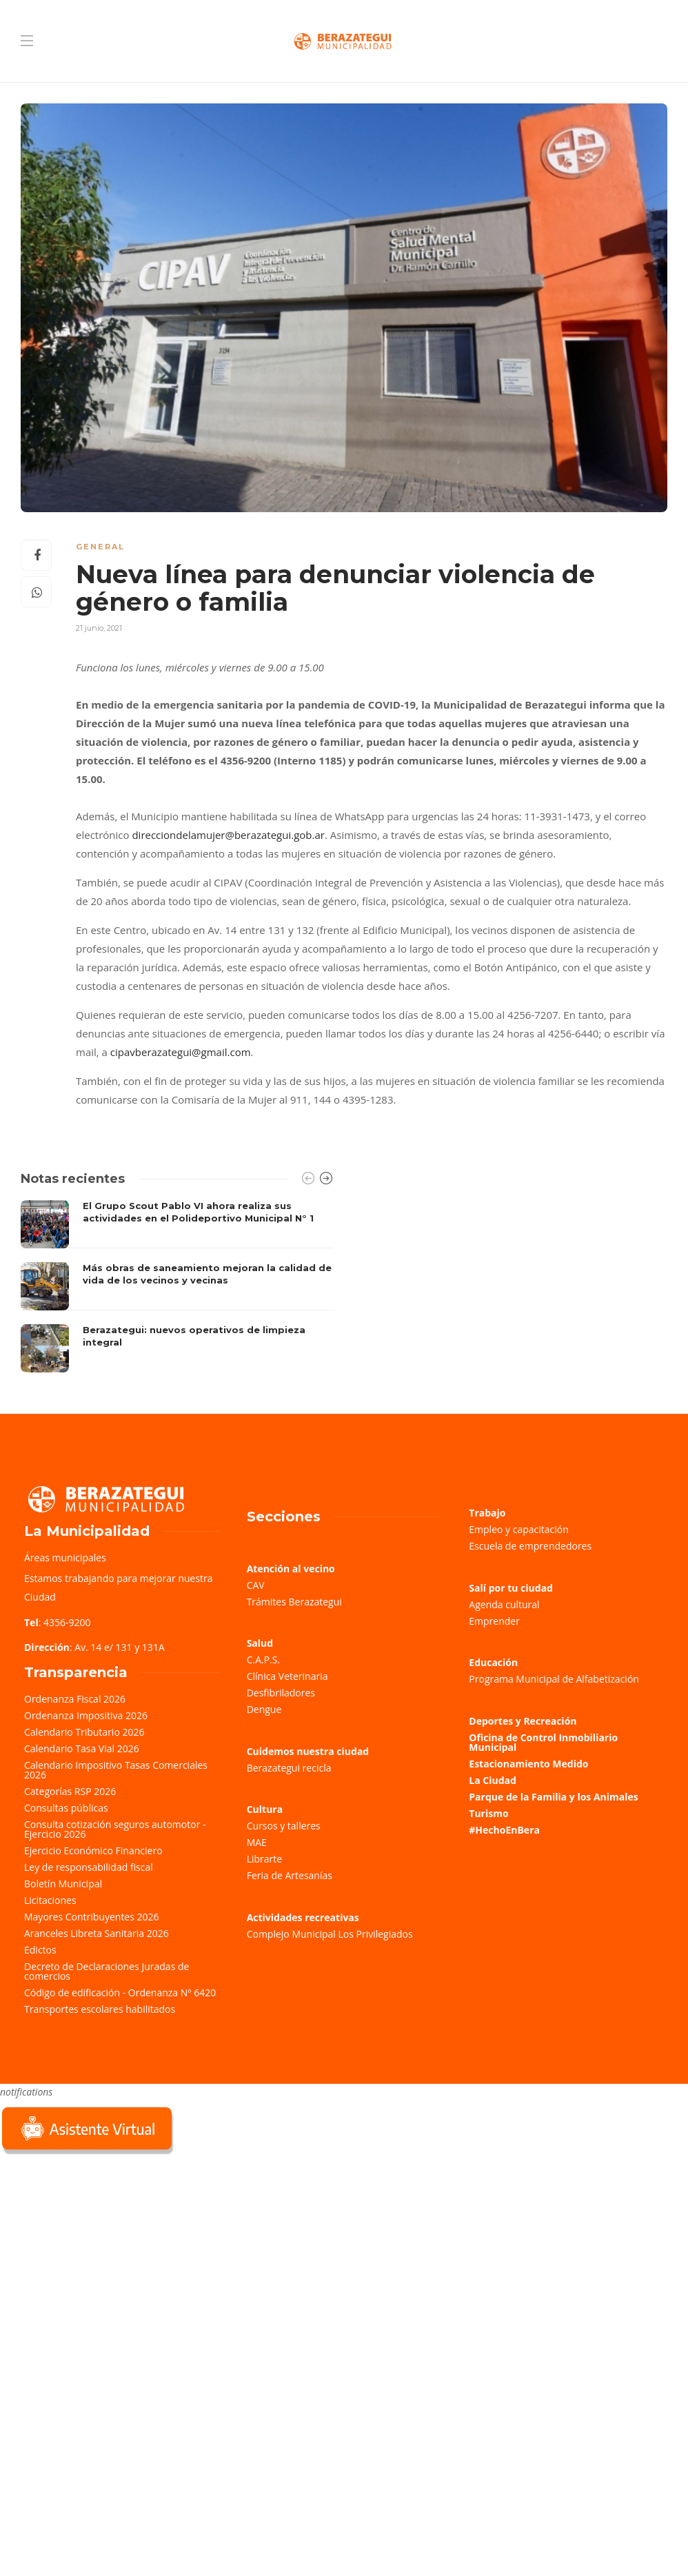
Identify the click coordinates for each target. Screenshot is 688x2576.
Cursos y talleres (284, 1825)
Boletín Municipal (63, 1883)
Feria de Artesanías (289, 1875)
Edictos (40, 1949)
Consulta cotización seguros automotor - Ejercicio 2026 (115, 1829)
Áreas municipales (65, 1557)
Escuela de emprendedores (530, 1545)
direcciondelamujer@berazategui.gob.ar (228, 835)
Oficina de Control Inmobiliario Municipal (543, 1742)
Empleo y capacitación (519, 1529)
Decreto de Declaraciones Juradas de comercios (106, 1971)
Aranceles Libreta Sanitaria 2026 (96, 1933)
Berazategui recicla (289, 1767)
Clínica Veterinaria (287, 1676)
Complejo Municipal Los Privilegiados (330, 1933)
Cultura (265, 1809)
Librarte (264, 1858)
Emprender (494, 1620)
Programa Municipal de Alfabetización (554, 1678)
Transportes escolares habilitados (99, 2009)
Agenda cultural (504, 1604)
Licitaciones (50, 1900)
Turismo (488, 1813)
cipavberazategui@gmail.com (180, 1052)
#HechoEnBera (504, 1829)
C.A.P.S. (263, 1659)
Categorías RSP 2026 (70, 1791)
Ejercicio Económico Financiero (93, 1850)
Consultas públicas (66, 1807)
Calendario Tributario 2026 (84, 1731)
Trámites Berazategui (294, 1601)
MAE (257, 1842)
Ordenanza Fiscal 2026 (74, 1698)
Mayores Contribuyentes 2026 (91, 1916)
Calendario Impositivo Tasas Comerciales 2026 (116, 1769)
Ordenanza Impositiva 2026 (86, 1715)
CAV (256, 1585)
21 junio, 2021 (99, 628)
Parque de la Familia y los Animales (553, 1796)
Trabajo (487, 1512)
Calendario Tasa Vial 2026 (81, 1748)
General (100, 546)
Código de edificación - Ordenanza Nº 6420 (120, 1992)
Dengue (264, 1709)
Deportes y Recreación (522, 1720)
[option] (177, 1286)
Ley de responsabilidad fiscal (88, 1867)
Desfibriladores (281, 1692)
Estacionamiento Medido (528, 1763)
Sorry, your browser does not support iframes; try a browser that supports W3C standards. (103, 2254)
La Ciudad (492, 1780)
